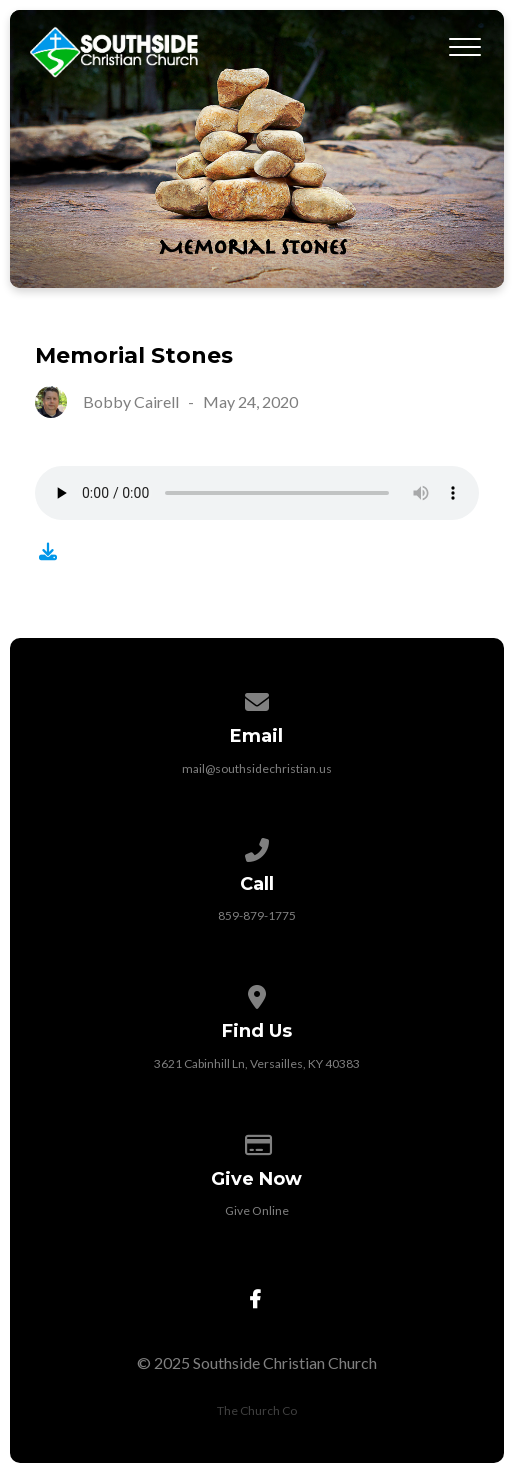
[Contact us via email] (257, 698)
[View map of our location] (257, 993)
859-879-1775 (257, 915)
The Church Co (257, 1410)
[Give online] (257, 1141)
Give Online (257, 1210)
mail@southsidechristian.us (257, 768)
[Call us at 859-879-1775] (257, 846)
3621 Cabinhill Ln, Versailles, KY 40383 (257, 1063)
